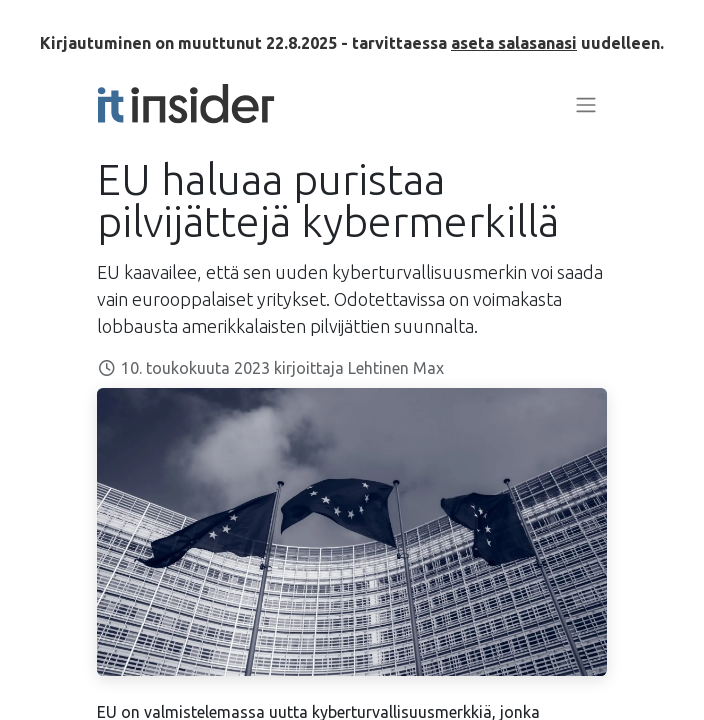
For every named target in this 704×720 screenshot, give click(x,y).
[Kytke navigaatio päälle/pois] (586, 104)
